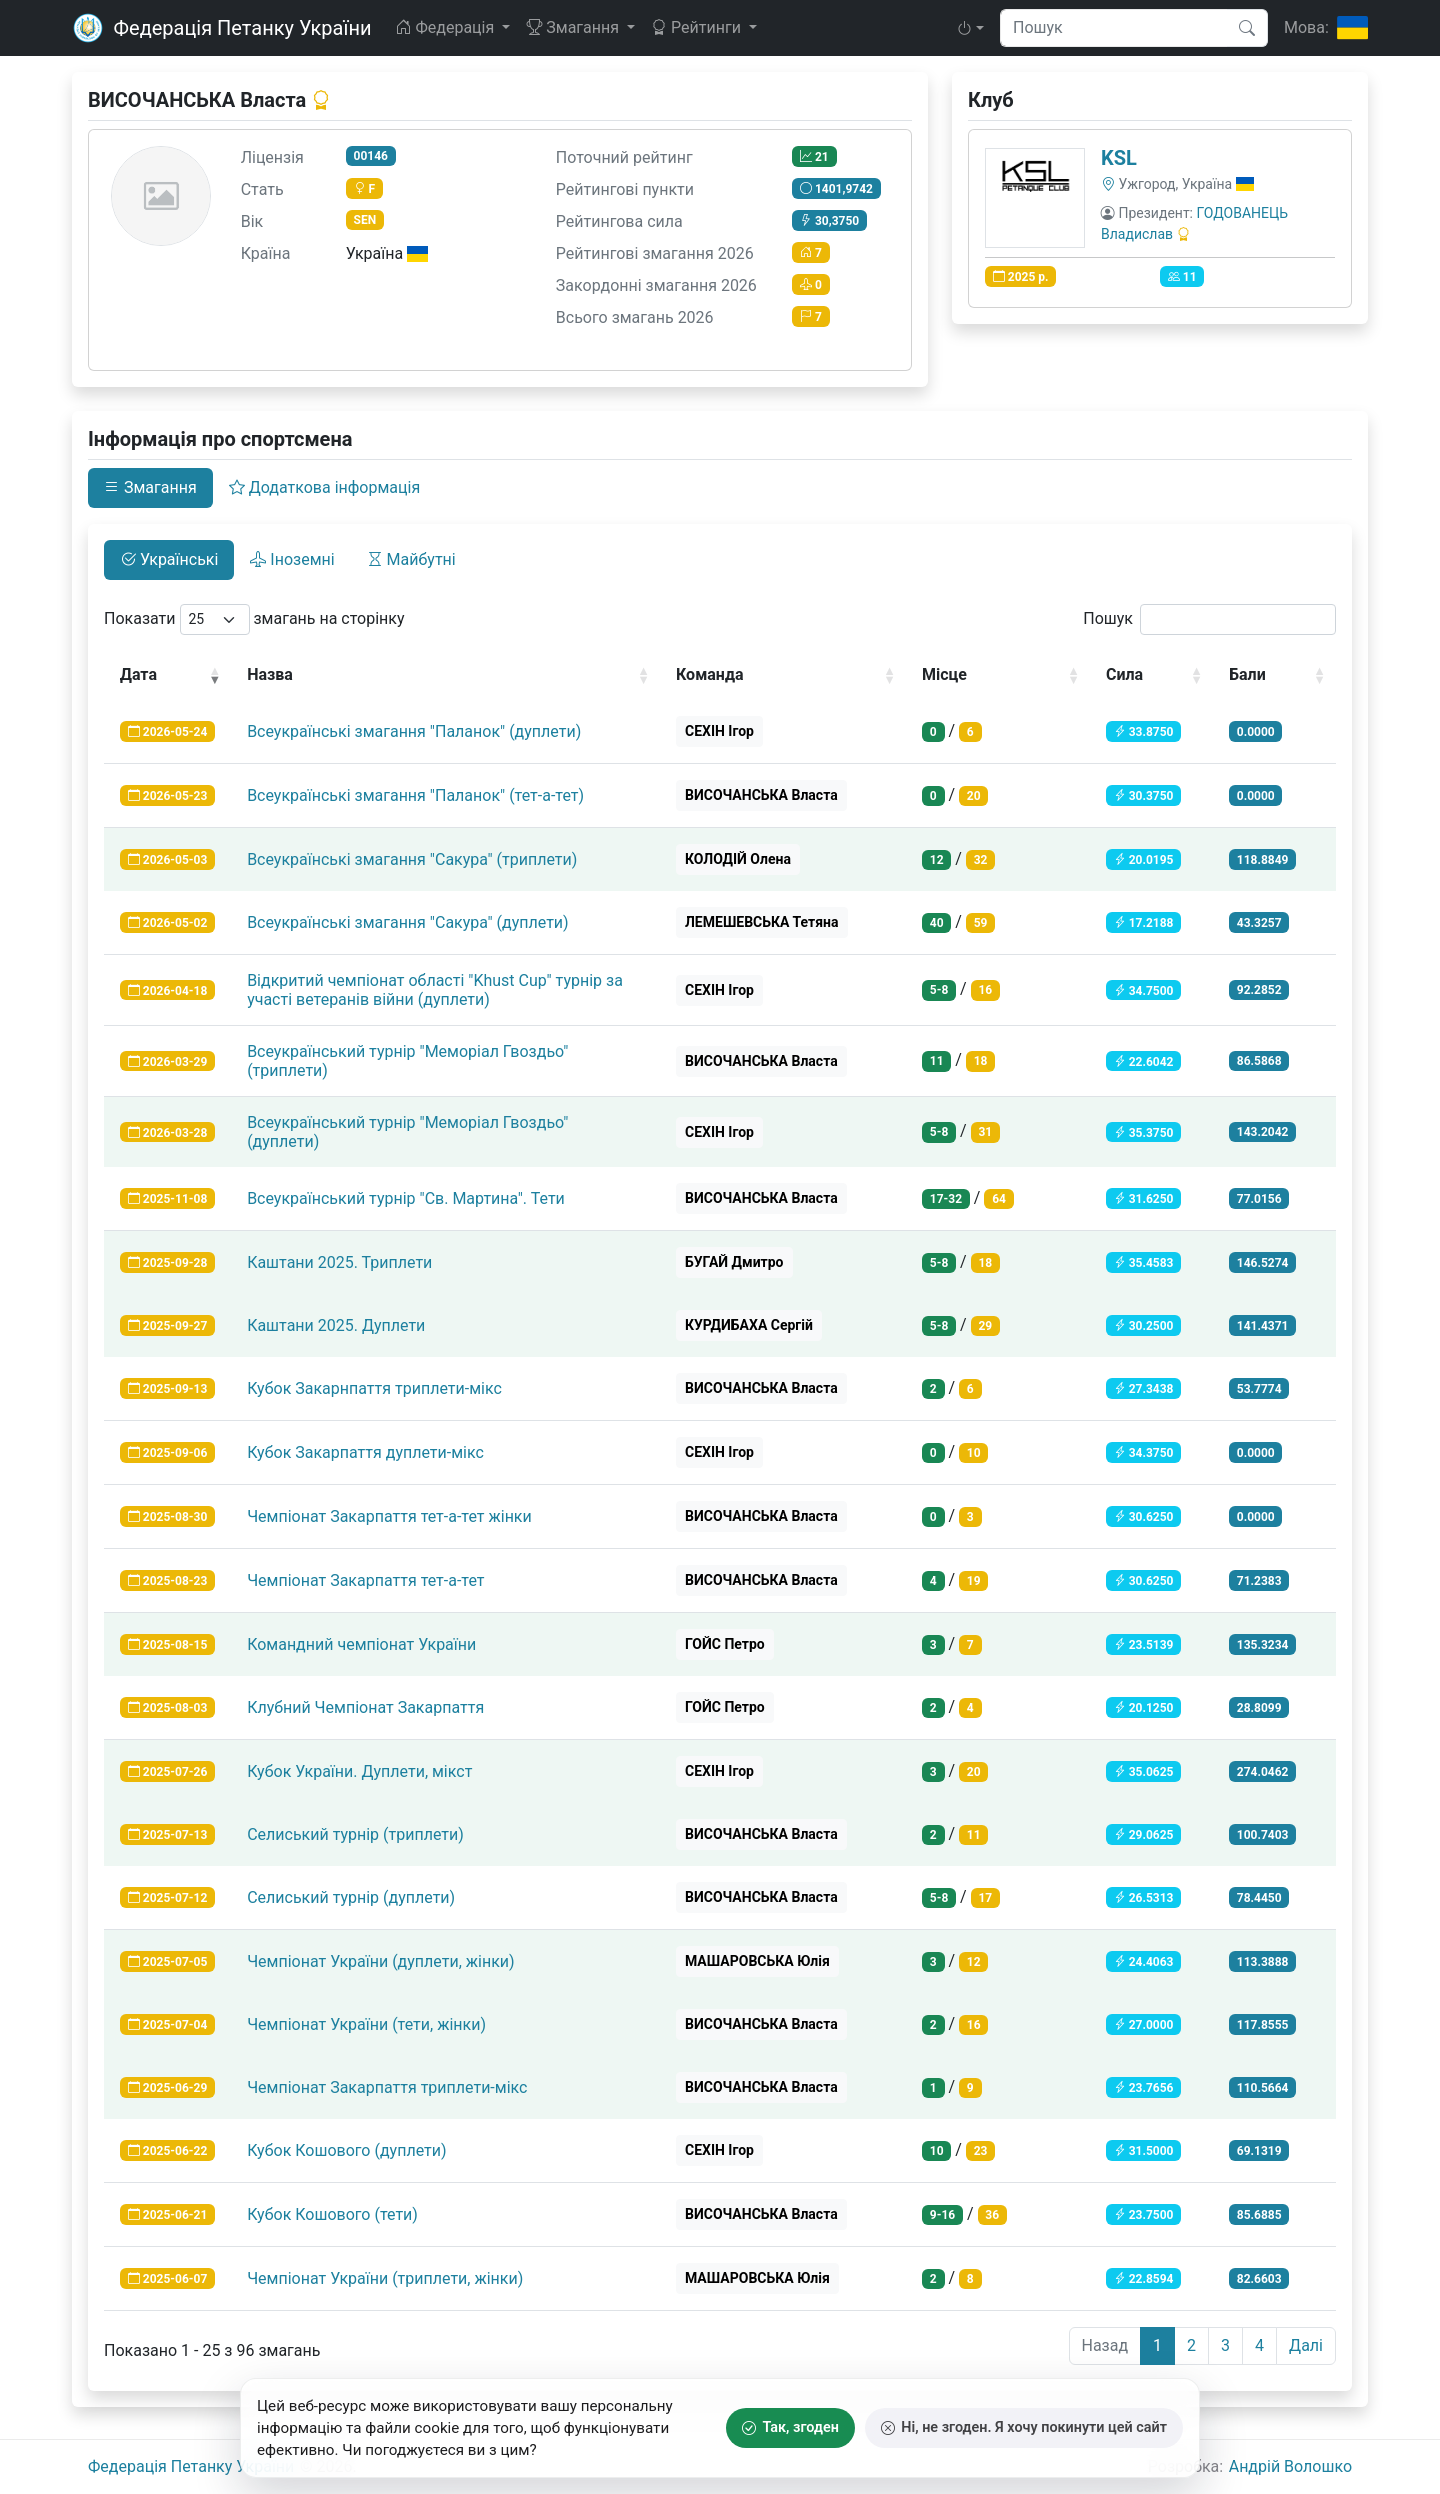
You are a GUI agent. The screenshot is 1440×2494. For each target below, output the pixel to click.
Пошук (1209, 619)
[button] (970, 28)
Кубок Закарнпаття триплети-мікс (374, 1388)
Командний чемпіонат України (361, 1644)
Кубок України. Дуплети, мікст (359, 1771)
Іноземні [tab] (292, 559)
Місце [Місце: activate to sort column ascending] (944, 674)
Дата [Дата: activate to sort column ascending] (138, 674)
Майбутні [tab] (411, 559)
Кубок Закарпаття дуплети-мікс (365, 1452)
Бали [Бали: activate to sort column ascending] (1247, 674)
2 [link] (1191, 2345)
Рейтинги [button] (698, 27)
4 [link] (1259, 2345)
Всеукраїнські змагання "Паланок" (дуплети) (414, 731)
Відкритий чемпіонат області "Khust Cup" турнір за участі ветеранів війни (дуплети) (435, 990)
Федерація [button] (446, 27)
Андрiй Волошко (1290, 2466)
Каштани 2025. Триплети (339, 1262)
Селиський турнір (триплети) (355, 1834)
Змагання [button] (574, 27)
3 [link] (1225, 2345)
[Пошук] (1247, 28)
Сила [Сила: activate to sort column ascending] (1124, 674)
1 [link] (1157, 2345)
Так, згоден (790, 2427)
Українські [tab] (169, 559)
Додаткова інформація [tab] (324, 487)
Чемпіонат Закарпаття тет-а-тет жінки (389, 1516)
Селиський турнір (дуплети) (351, 1897)
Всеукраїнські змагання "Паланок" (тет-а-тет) (415, 795)
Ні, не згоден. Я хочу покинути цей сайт (1024, 2427)
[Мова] (1326, 28)
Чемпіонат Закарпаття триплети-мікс (387, 2087)
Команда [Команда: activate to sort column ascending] (710, 674)
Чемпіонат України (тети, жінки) (366, 2024)
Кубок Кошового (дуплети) (346, 2150)
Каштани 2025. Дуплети (336, 1325)
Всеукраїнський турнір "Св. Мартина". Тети (406, 1198)
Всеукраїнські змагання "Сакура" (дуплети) (408, 922)
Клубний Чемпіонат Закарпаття (365, 1707)
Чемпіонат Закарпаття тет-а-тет (365, 1580)
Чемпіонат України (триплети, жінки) (385, 2278)
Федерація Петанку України (191, 2466)
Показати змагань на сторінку (254, 619)
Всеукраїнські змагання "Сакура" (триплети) (412, 859)
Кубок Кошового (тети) (332, 2214)
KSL (1119, 158)
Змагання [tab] (150, 487)
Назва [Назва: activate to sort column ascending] (270, 674)
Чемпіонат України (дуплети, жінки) (380, 1961)
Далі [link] (1306, 2345)
